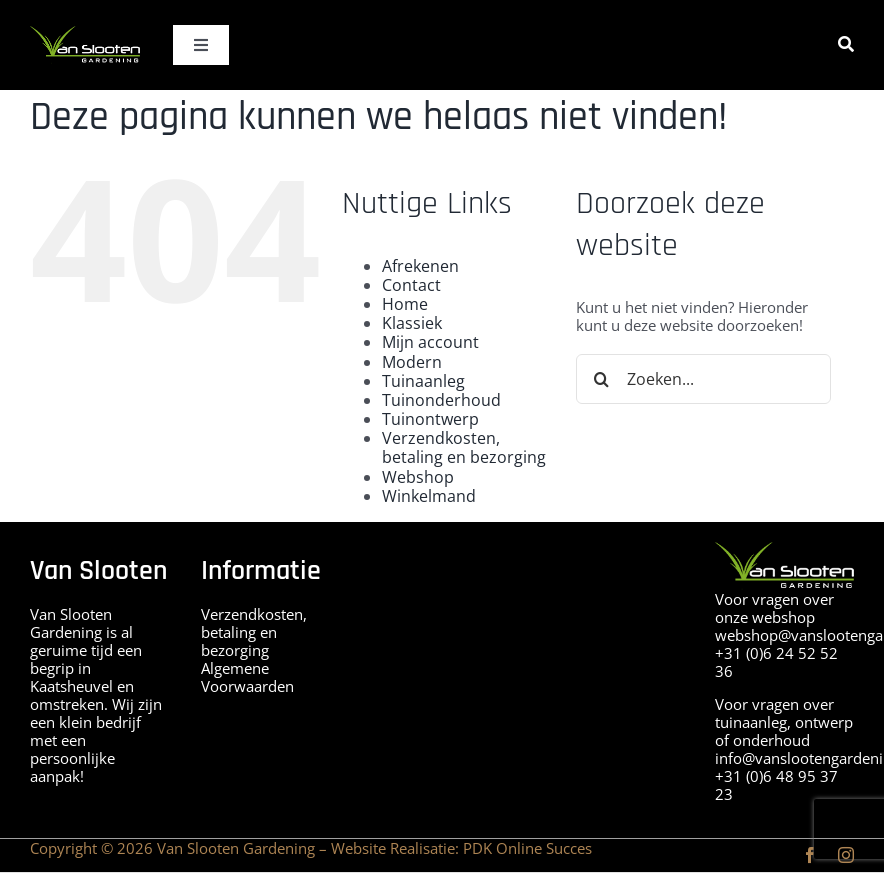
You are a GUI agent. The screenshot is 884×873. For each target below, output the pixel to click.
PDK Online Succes (527, 848)
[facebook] (810, 855)
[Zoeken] (846, 44)
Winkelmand (429, 496)
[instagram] (846, 855)
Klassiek (412, 323)
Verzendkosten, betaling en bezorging (464, 447)
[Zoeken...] (703, 379)
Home (405, 304)
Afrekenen (420, 266)
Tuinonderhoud (441, 400)
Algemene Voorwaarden (247, 677)
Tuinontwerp (430, 419)
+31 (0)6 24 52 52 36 (776, 662)
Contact (411, 285)
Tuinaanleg (423, 381)
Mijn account (430, 342)
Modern (412, 362)
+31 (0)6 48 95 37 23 (776, 785)
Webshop (418, 477)
